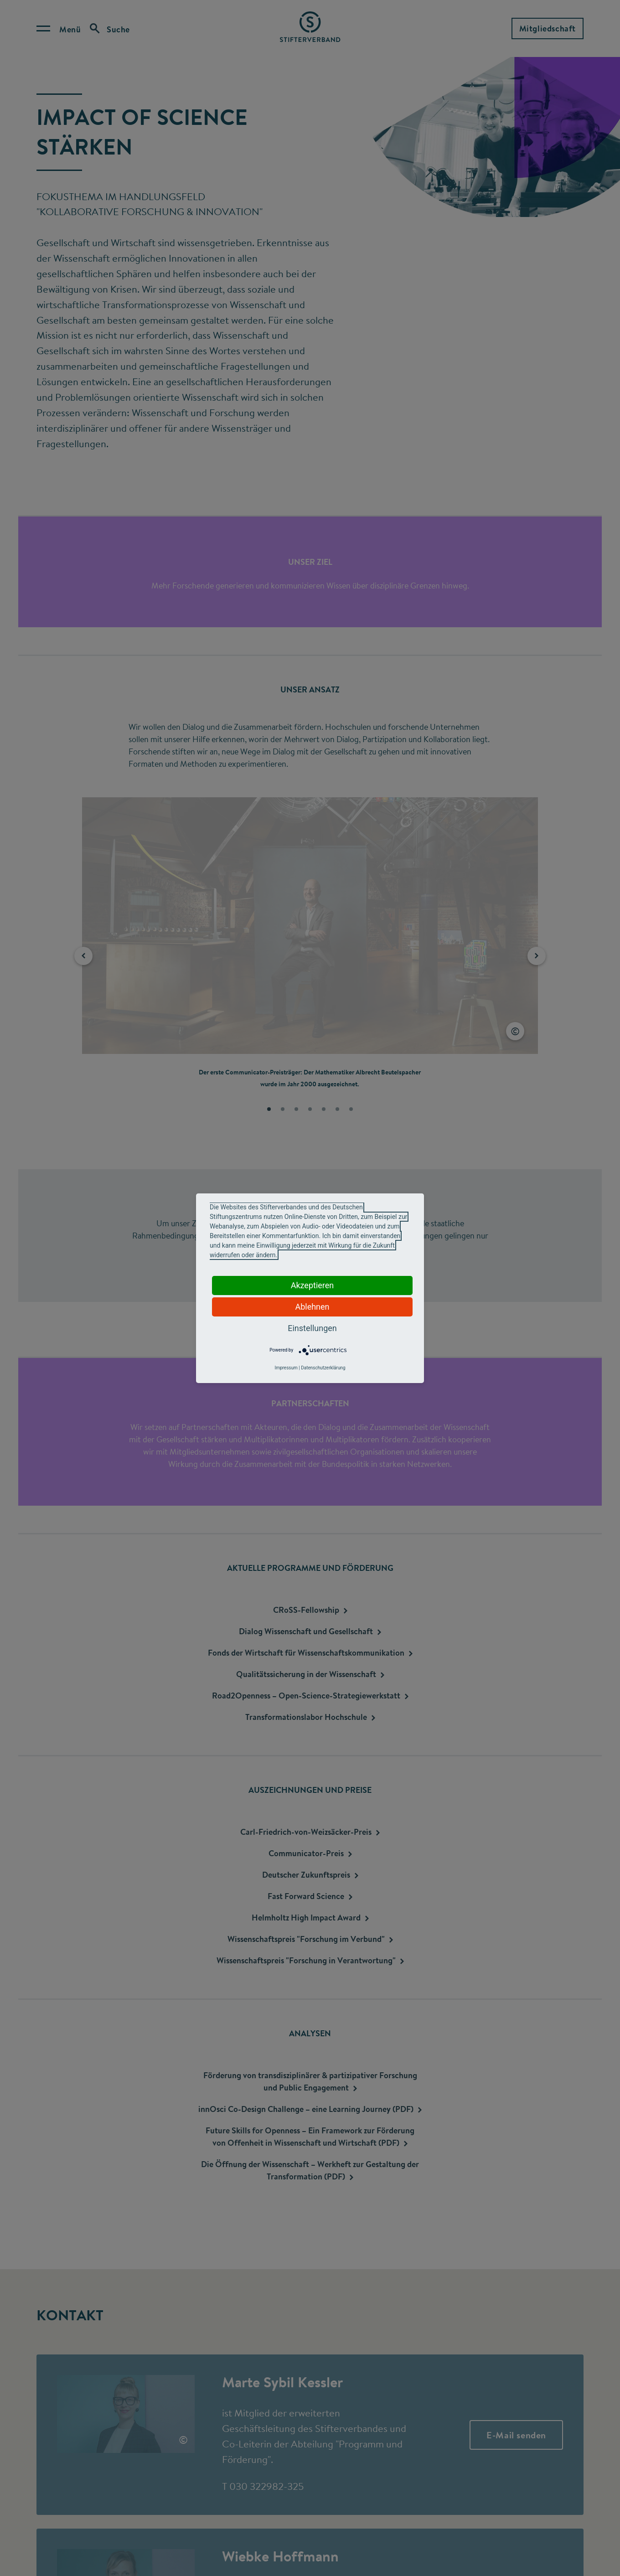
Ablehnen (312, 1306)
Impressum (285, 1367)
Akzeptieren (312, 1285)
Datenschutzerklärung (323, 1367)
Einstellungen (312, 1328)
